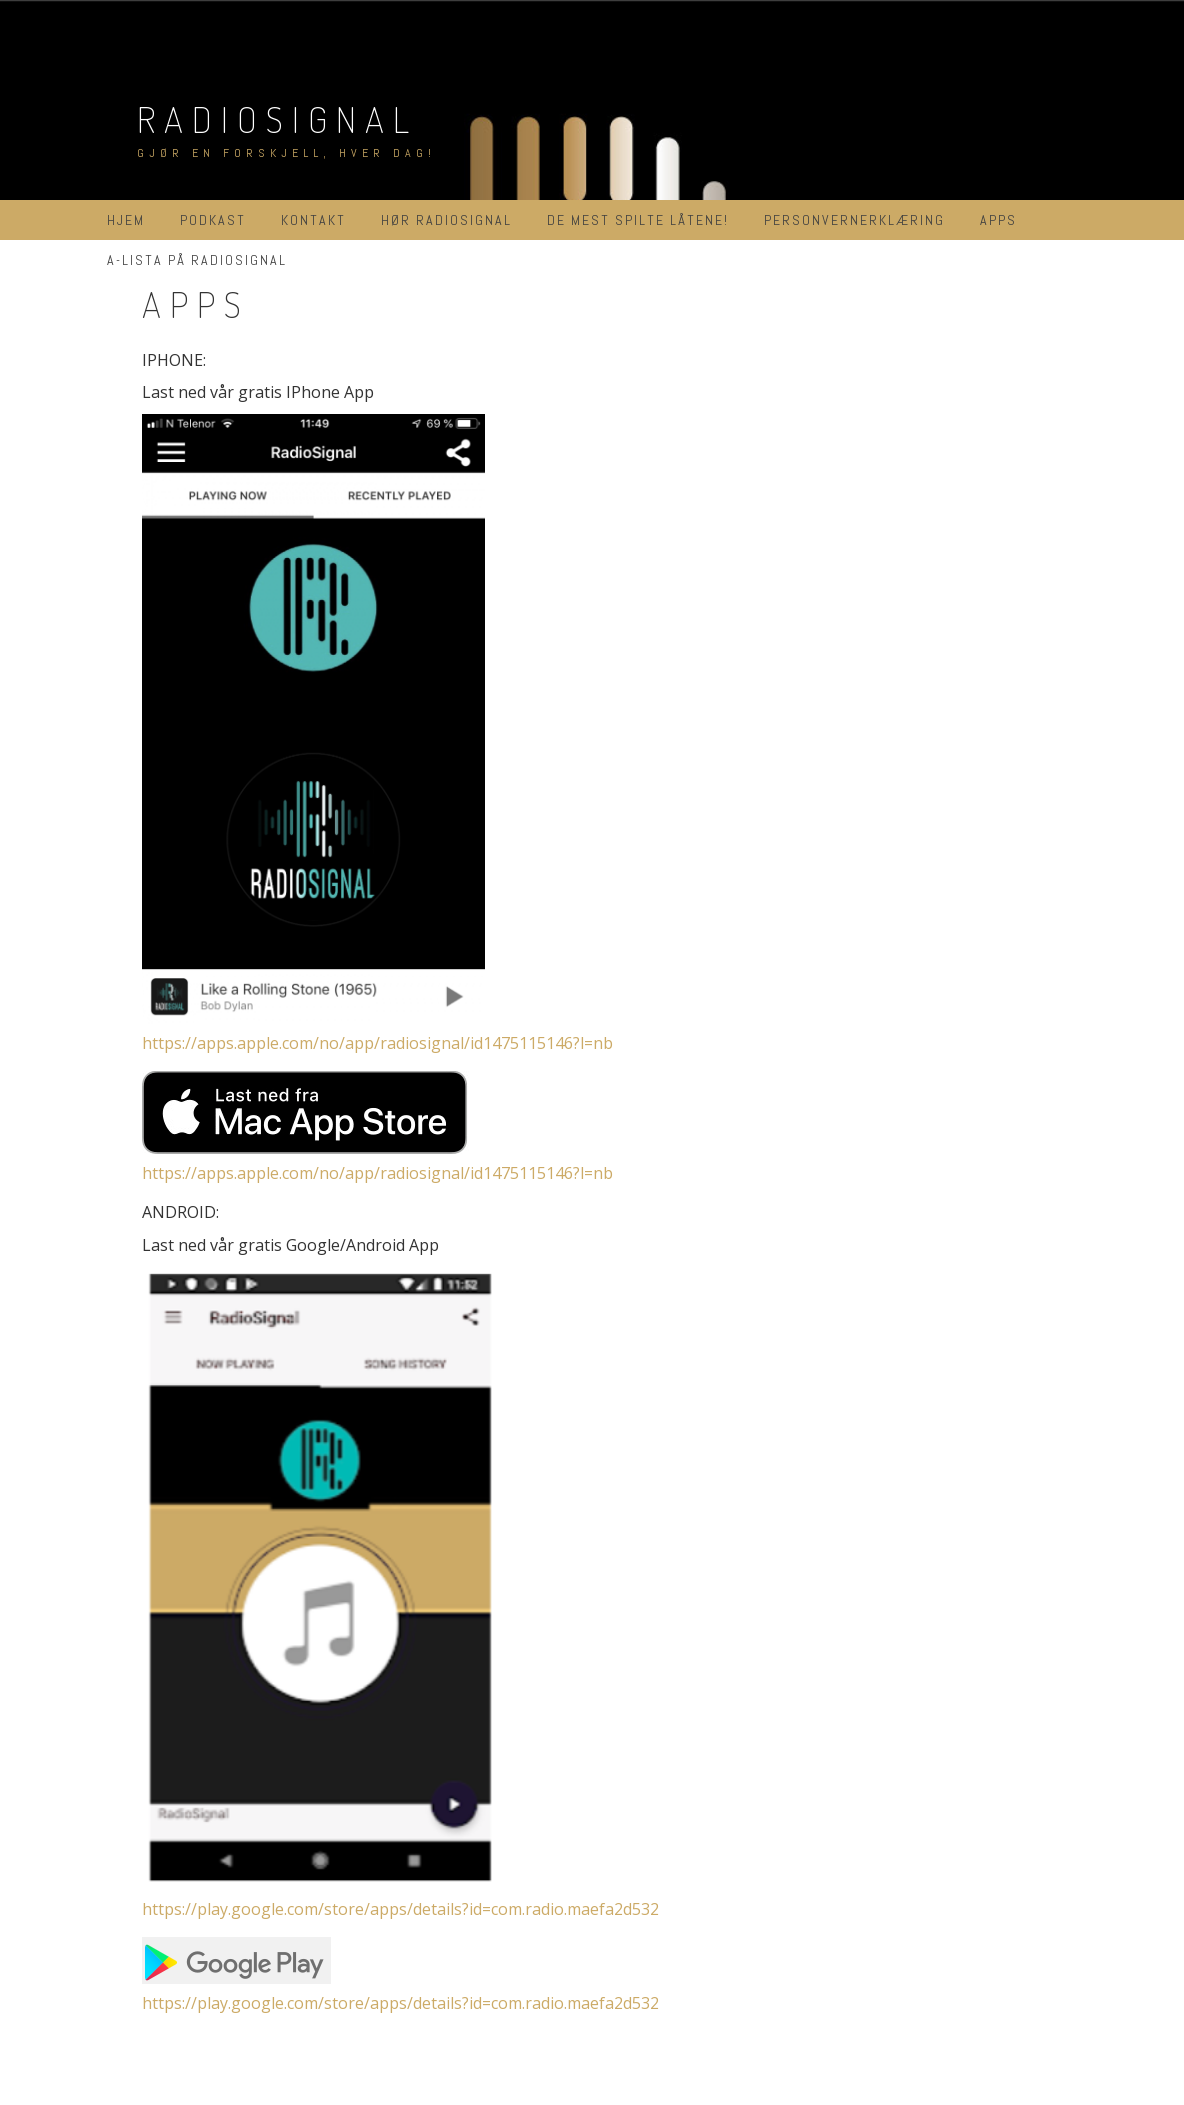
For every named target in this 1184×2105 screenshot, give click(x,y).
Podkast (213, 220)
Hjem (126, 220)
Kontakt (313, 220)
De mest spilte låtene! (638, 220)
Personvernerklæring (854, 220)
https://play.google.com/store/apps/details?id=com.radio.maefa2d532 (400, 1909)
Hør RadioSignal (446, 220)
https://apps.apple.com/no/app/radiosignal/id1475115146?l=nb (377, 1043)
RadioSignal (277, 119)
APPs (998, 220)
